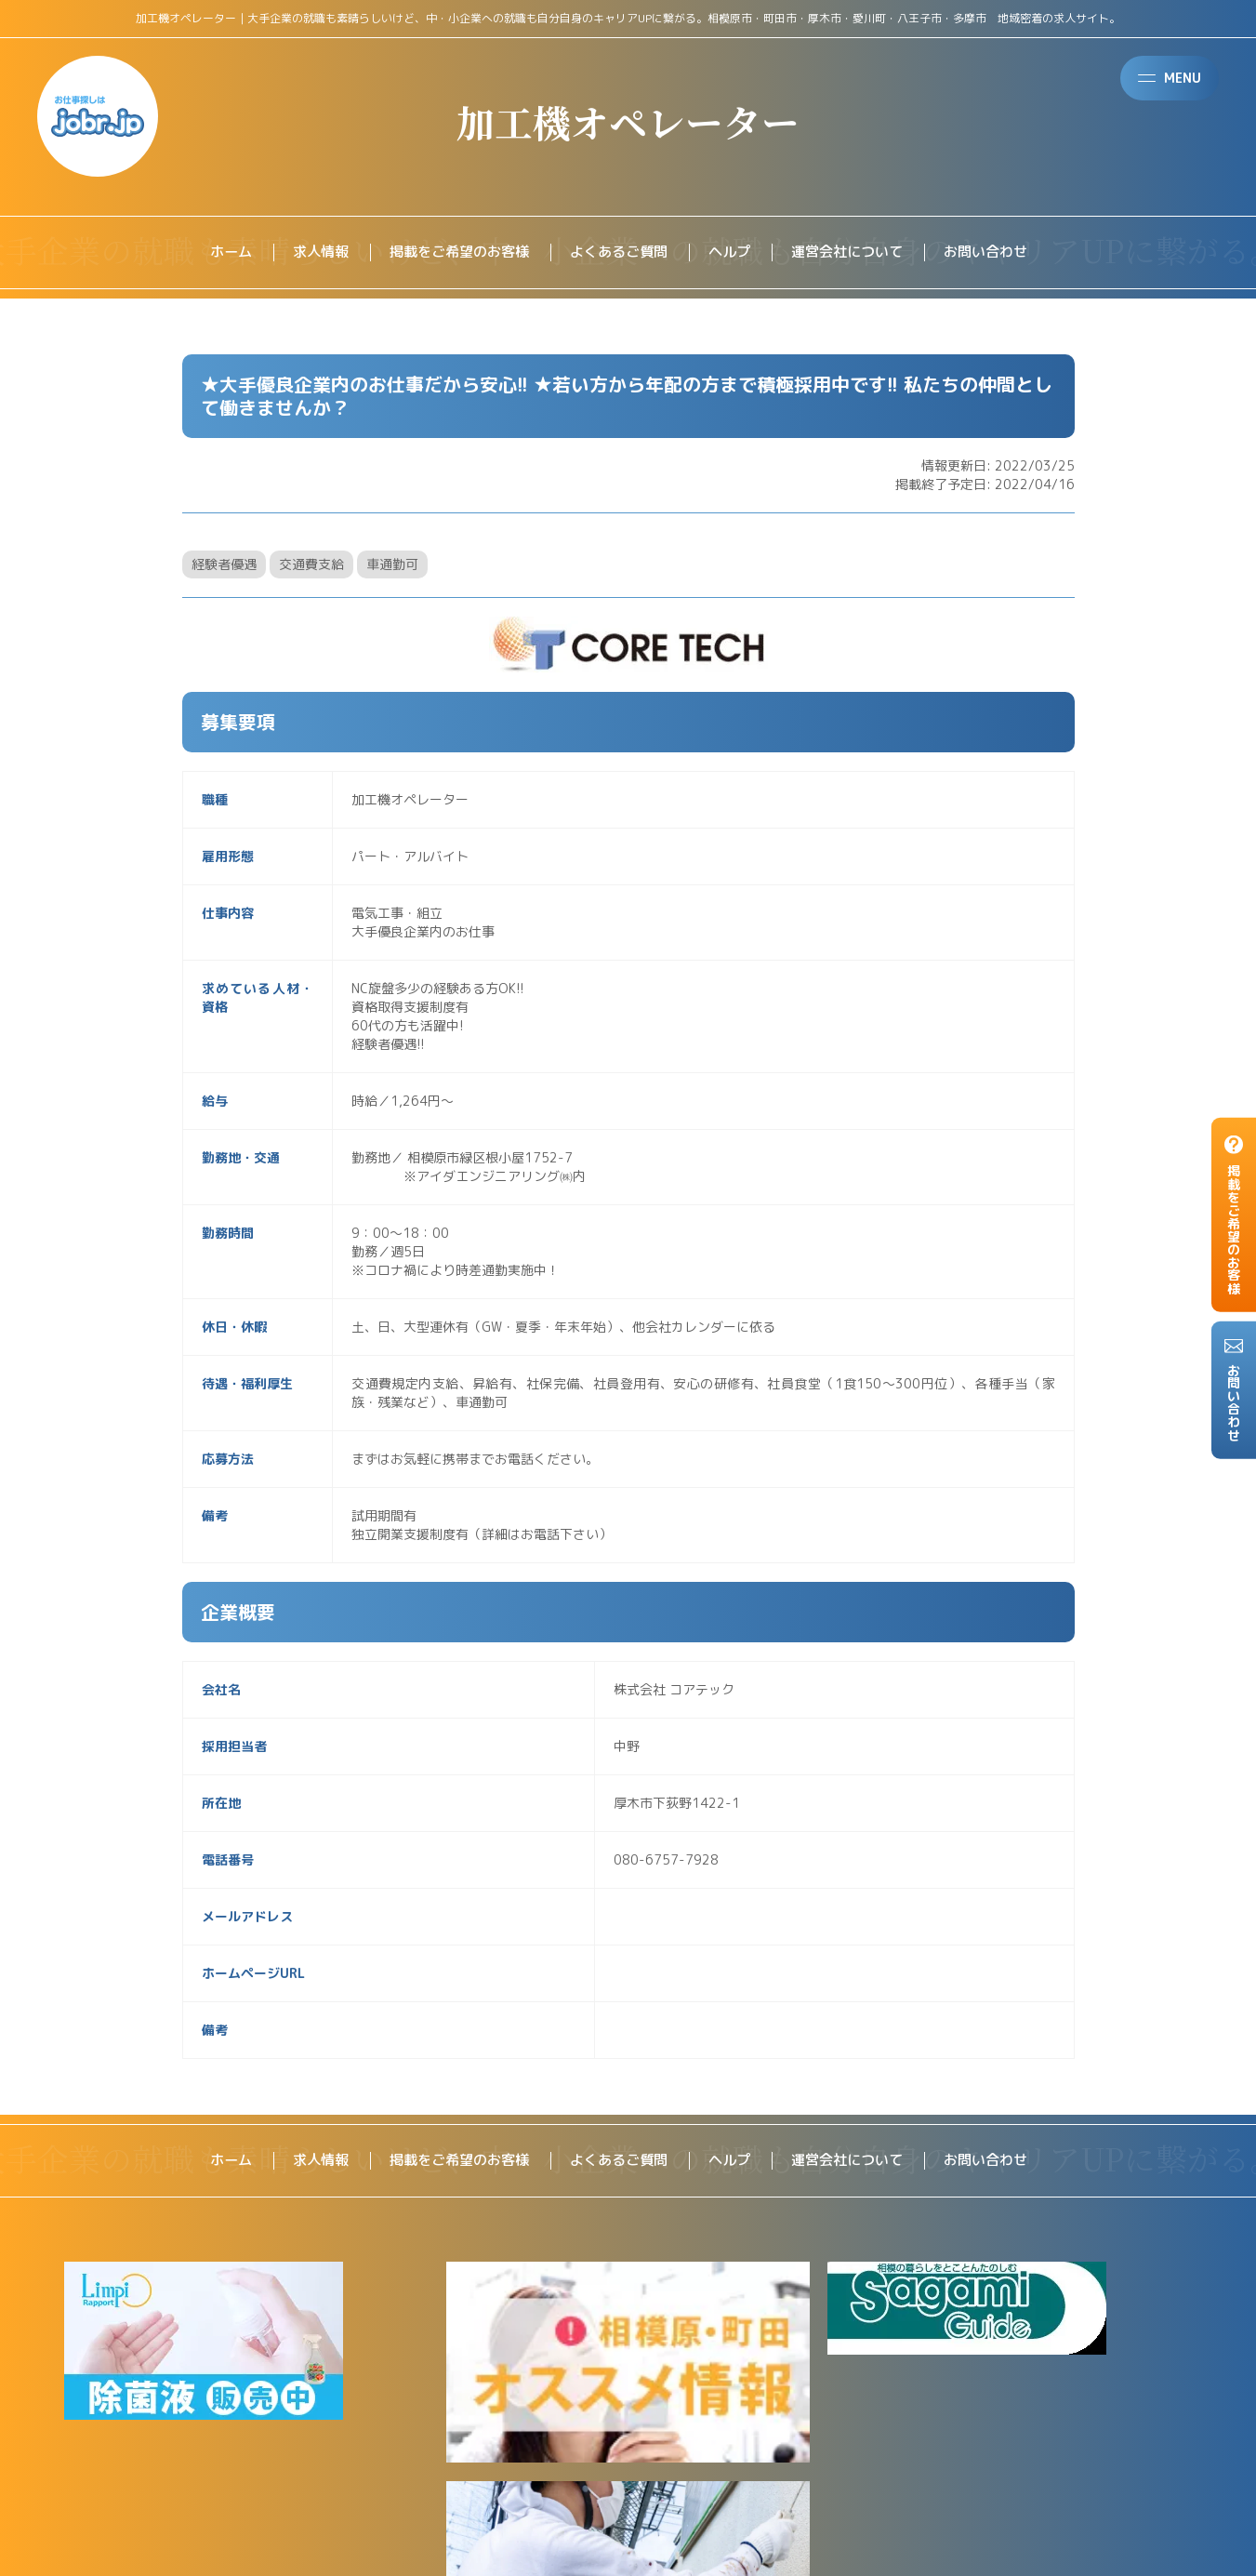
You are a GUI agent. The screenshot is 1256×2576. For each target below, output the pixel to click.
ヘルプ (734, 253)
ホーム (214, 253)
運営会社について (857, 253)
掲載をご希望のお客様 (451, 253)
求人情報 (307, 253)
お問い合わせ (1002, 253)
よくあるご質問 (619, 253)
